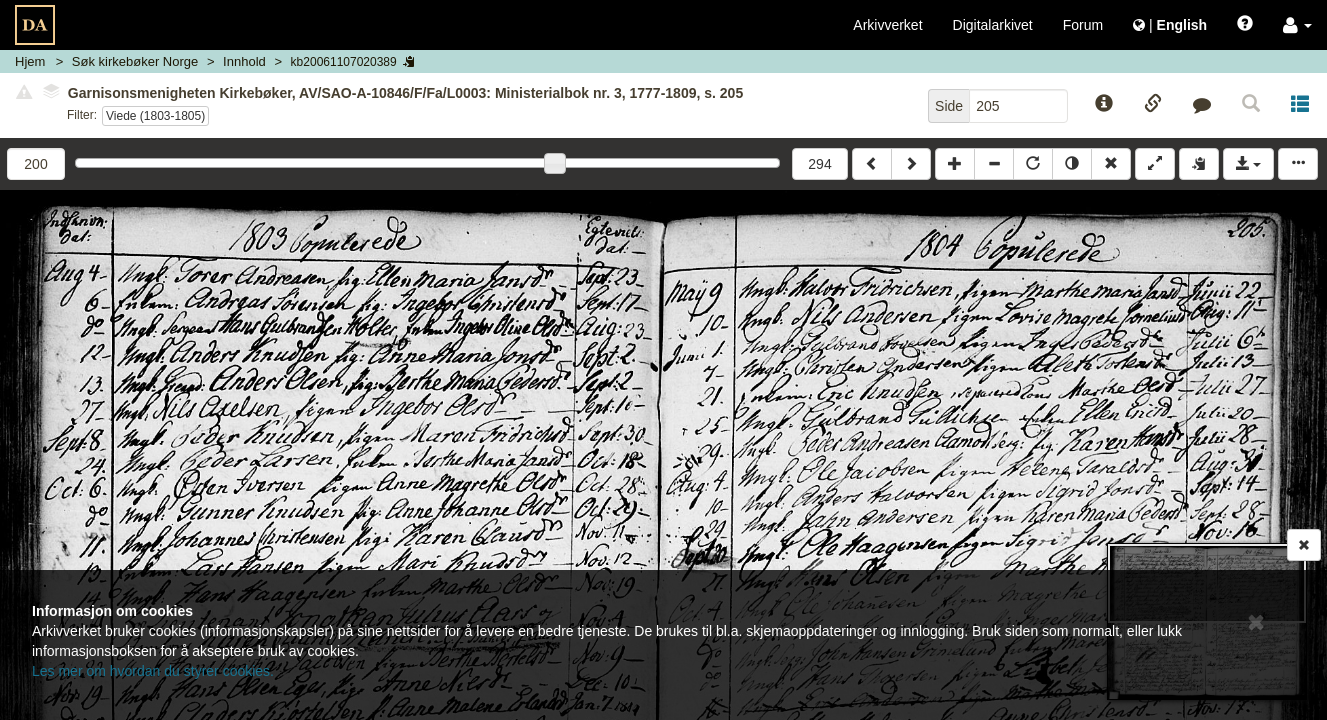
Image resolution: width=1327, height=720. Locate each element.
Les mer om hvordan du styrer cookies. (153, 671)
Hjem (30, 61)
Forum (1083, 25)
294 (819, 164)
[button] (1297, 25)
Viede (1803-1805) (155, 116)
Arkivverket (887, 25)
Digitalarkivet (993, 25)
